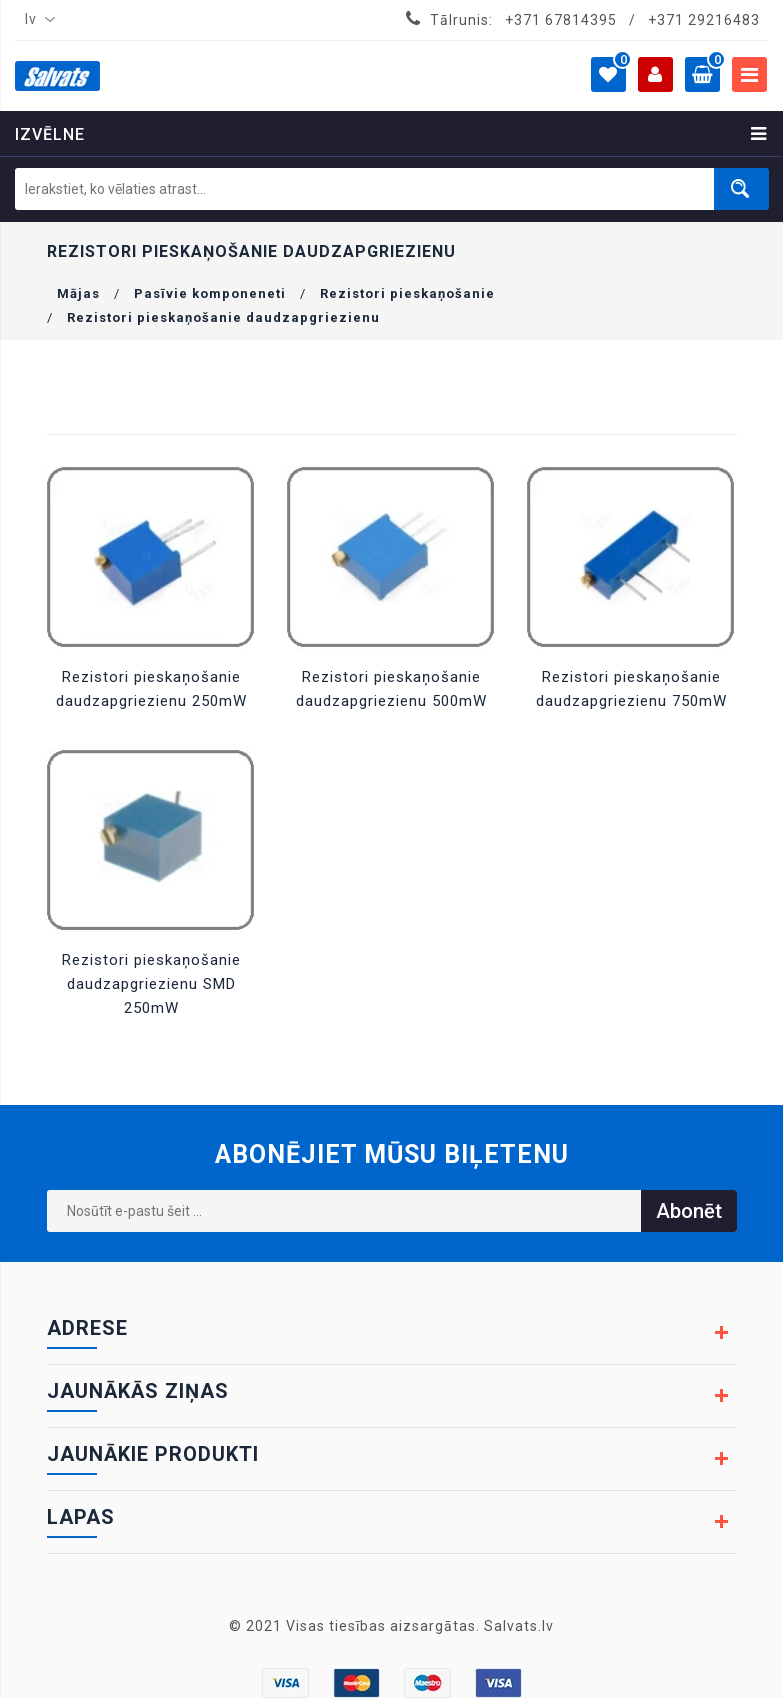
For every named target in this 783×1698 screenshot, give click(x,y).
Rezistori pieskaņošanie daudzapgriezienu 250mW (151, 689)
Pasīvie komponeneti (210, 293)
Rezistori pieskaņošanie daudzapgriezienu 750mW (631, 689)
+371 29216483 (704, 20)
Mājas (78, 293)
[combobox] (36, 20)
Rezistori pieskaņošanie (407, 293)
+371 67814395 (561, 20)
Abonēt (689, 1211)
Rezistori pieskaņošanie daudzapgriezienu (223, 317)
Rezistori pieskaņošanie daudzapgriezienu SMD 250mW (151, 984)
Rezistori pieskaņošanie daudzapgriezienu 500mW (391, 689)
